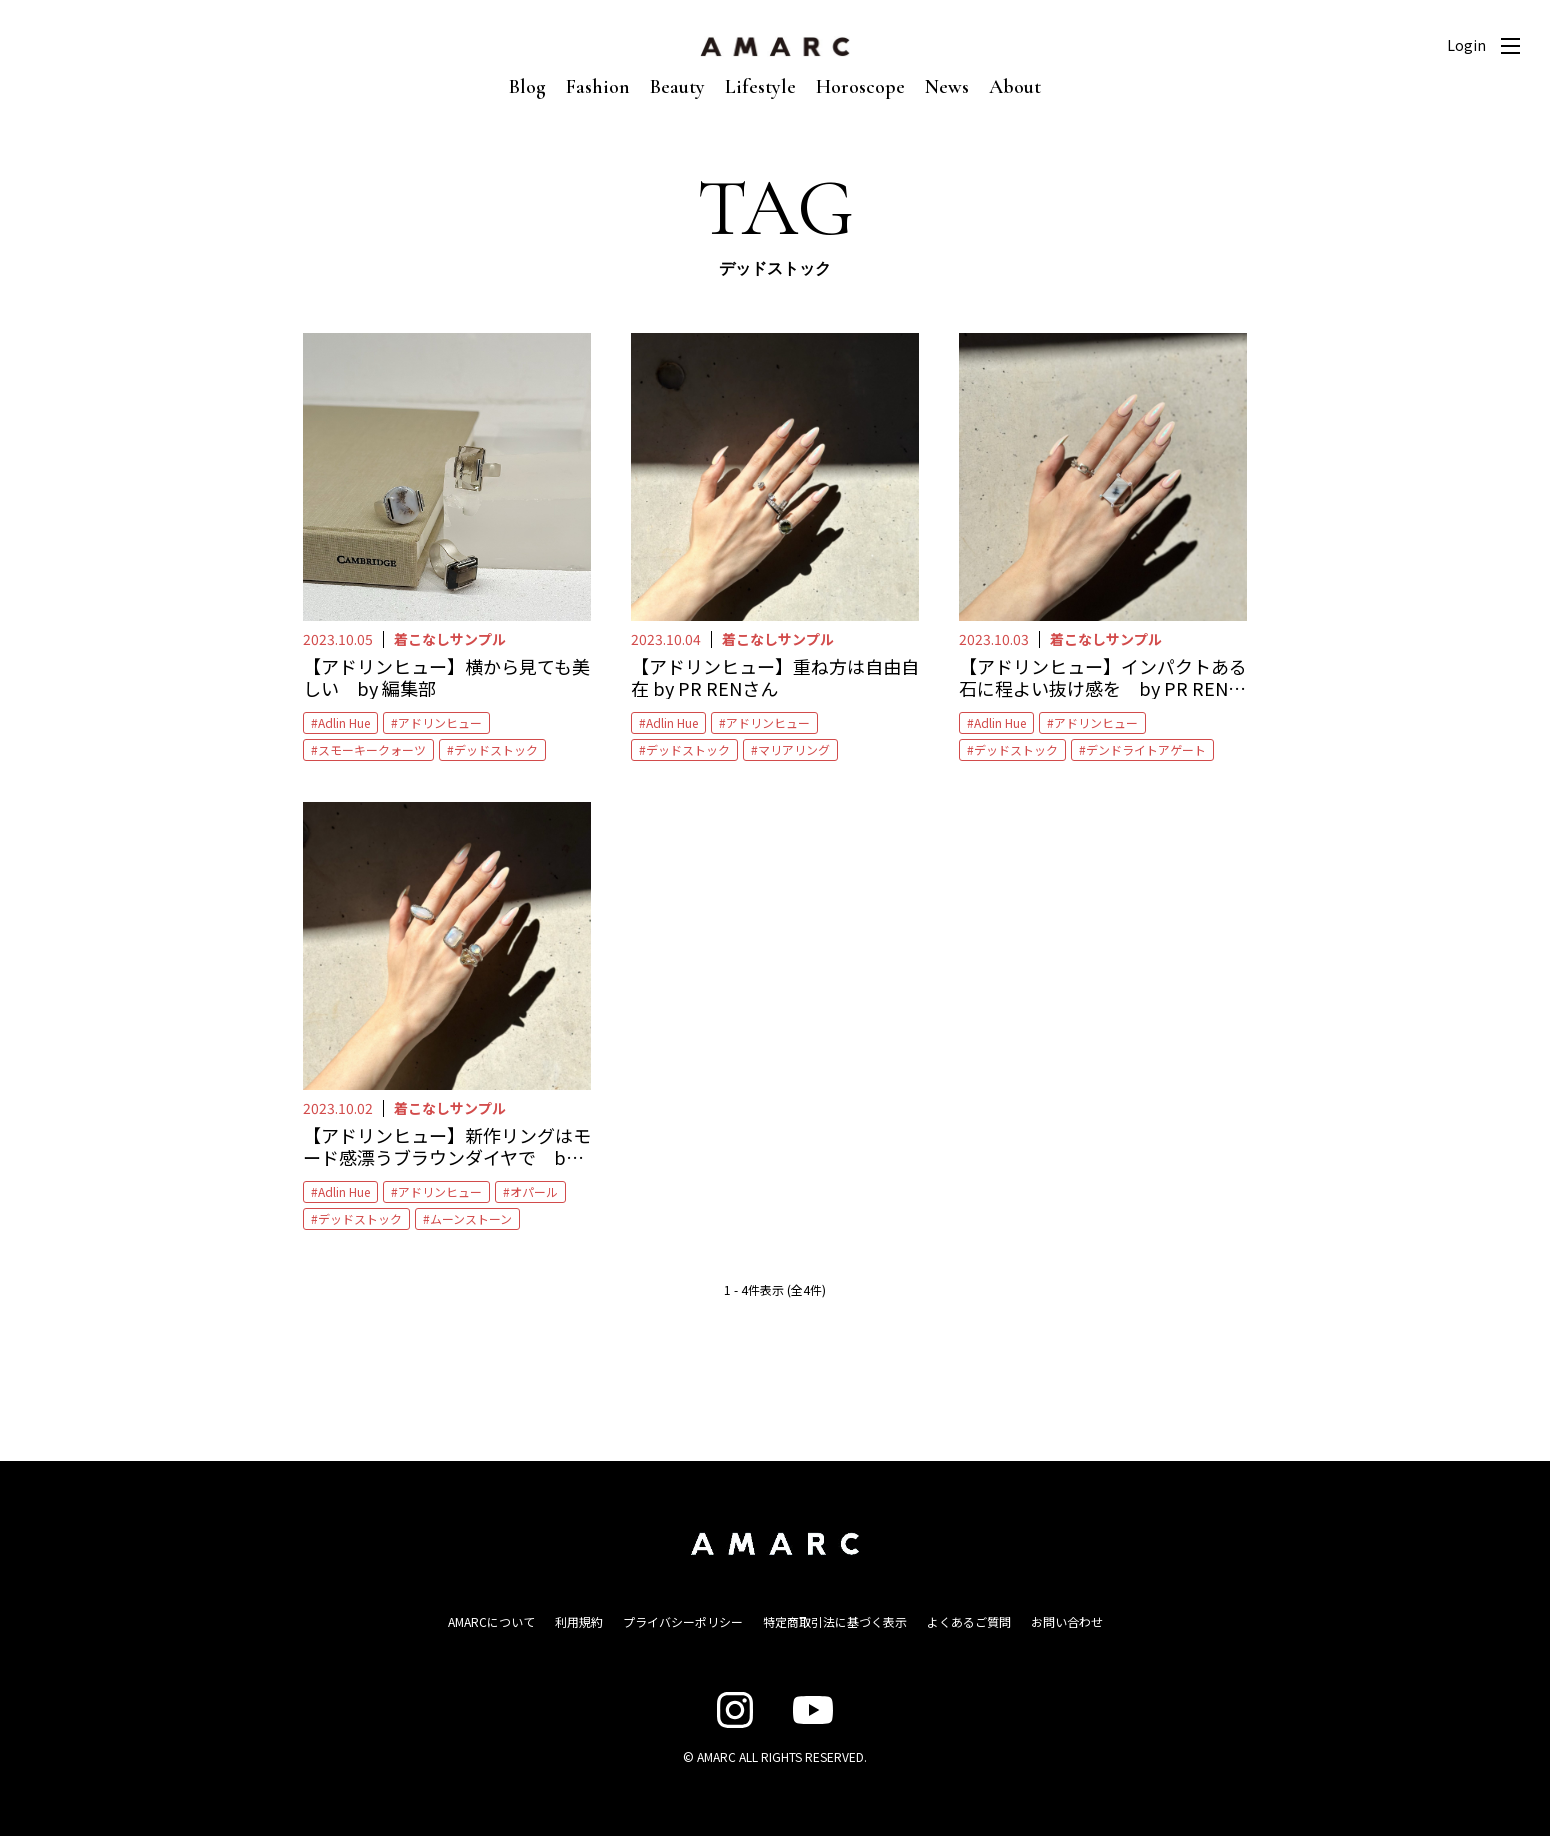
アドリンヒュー (440, 722)
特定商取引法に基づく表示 (835, 1621)
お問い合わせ (1067, 1621)
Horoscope (860, 87)
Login (1466, 45)
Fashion (598, 87)
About (1015, 87)
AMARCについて (491, 1621)
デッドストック (496, 749)
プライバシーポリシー (683, 1621)
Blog (527, 87)
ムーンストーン (471, 1218)
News (947, 87)
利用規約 (579, 1621)
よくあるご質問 (969, 1621)
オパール (534, 1191)
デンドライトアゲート (1146, 749)
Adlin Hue (344, 722)
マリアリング (794, 749)
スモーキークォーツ (372, 749)
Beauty (677, 87)
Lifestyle (760, 87)
